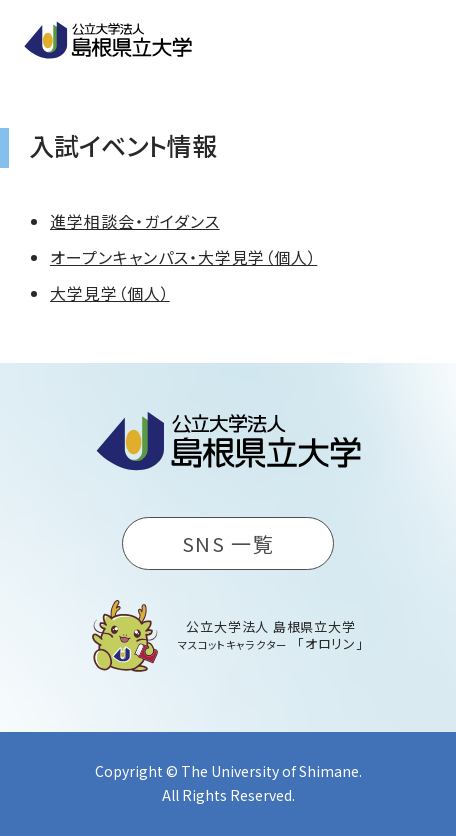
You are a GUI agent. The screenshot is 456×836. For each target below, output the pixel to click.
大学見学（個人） (110, 293)
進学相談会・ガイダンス (135, 221)
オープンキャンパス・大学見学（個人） (183, 257)
